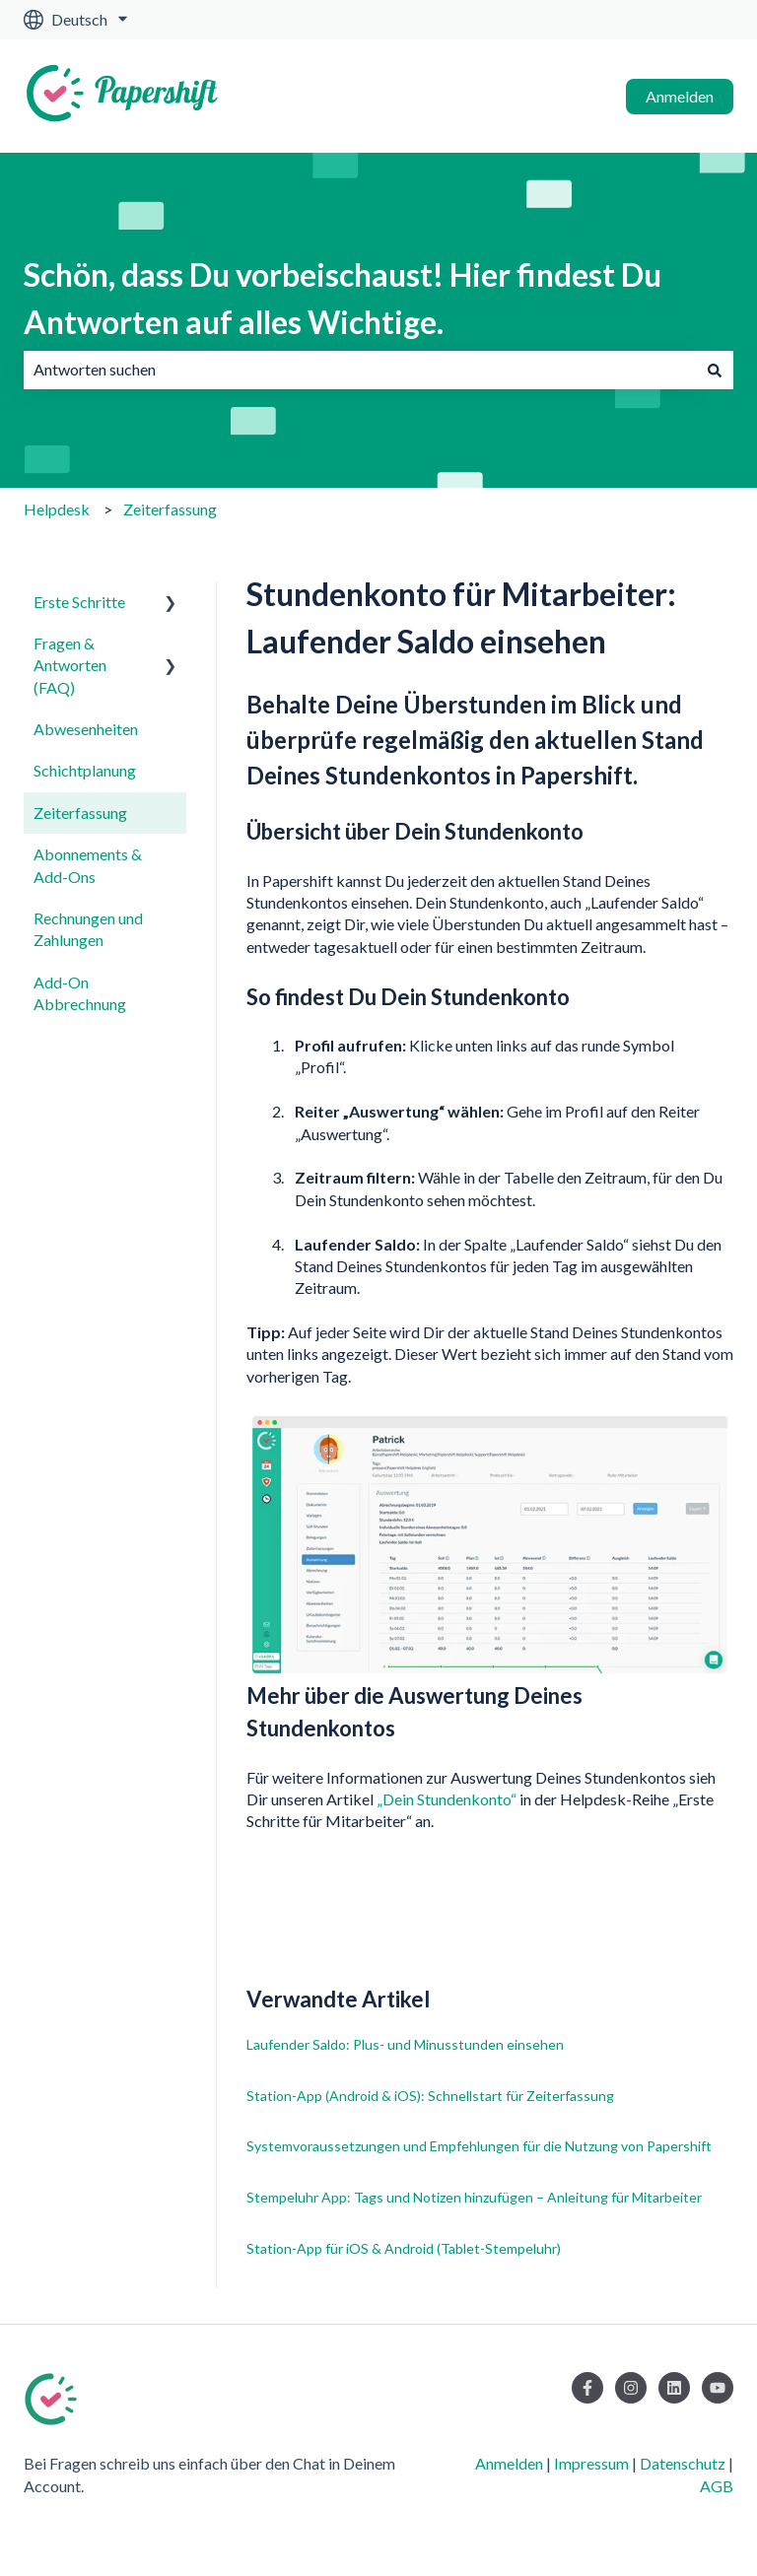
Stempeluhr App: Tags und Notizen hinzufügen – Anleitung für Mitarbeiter (474, 2197)
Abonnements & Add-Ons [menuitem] (88, 865)
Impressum (591, 2463)
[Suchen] (714, 369)
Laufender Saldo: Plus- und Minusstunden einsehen (405, 2044)
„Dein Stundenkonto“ (446, 1799)
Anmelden (680, 96)
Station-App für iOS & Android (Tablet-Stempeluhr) (403, 2248)
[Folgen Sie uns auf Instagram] (631, 2388)
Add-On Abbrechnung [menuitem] (80, 993)
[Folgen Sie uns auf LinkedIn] (674, 2388)
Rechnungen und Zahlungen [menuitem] (88, 929)
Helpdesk (57, 509)
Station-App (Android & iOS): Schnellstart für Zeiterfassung (430, 2095)
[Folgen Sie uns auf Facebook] (587, 2388)
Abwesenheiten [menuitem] (86, 728)
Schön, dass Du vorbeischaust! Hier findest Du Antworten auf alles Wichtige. (342, 298)
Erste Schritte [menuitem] (79, 601)
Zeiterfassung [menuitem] (80, 812)
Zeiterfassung (170, 509)
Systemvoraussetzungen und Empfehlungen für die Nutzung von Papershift (479, 2145)
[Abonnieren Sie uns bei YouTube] (717, 2388)
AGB (716, 2485)
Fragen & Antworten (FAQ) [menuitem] (70, 665)
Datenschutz (682, 2463)
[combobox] (360, 369)
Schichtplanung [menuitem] (85, 770)
